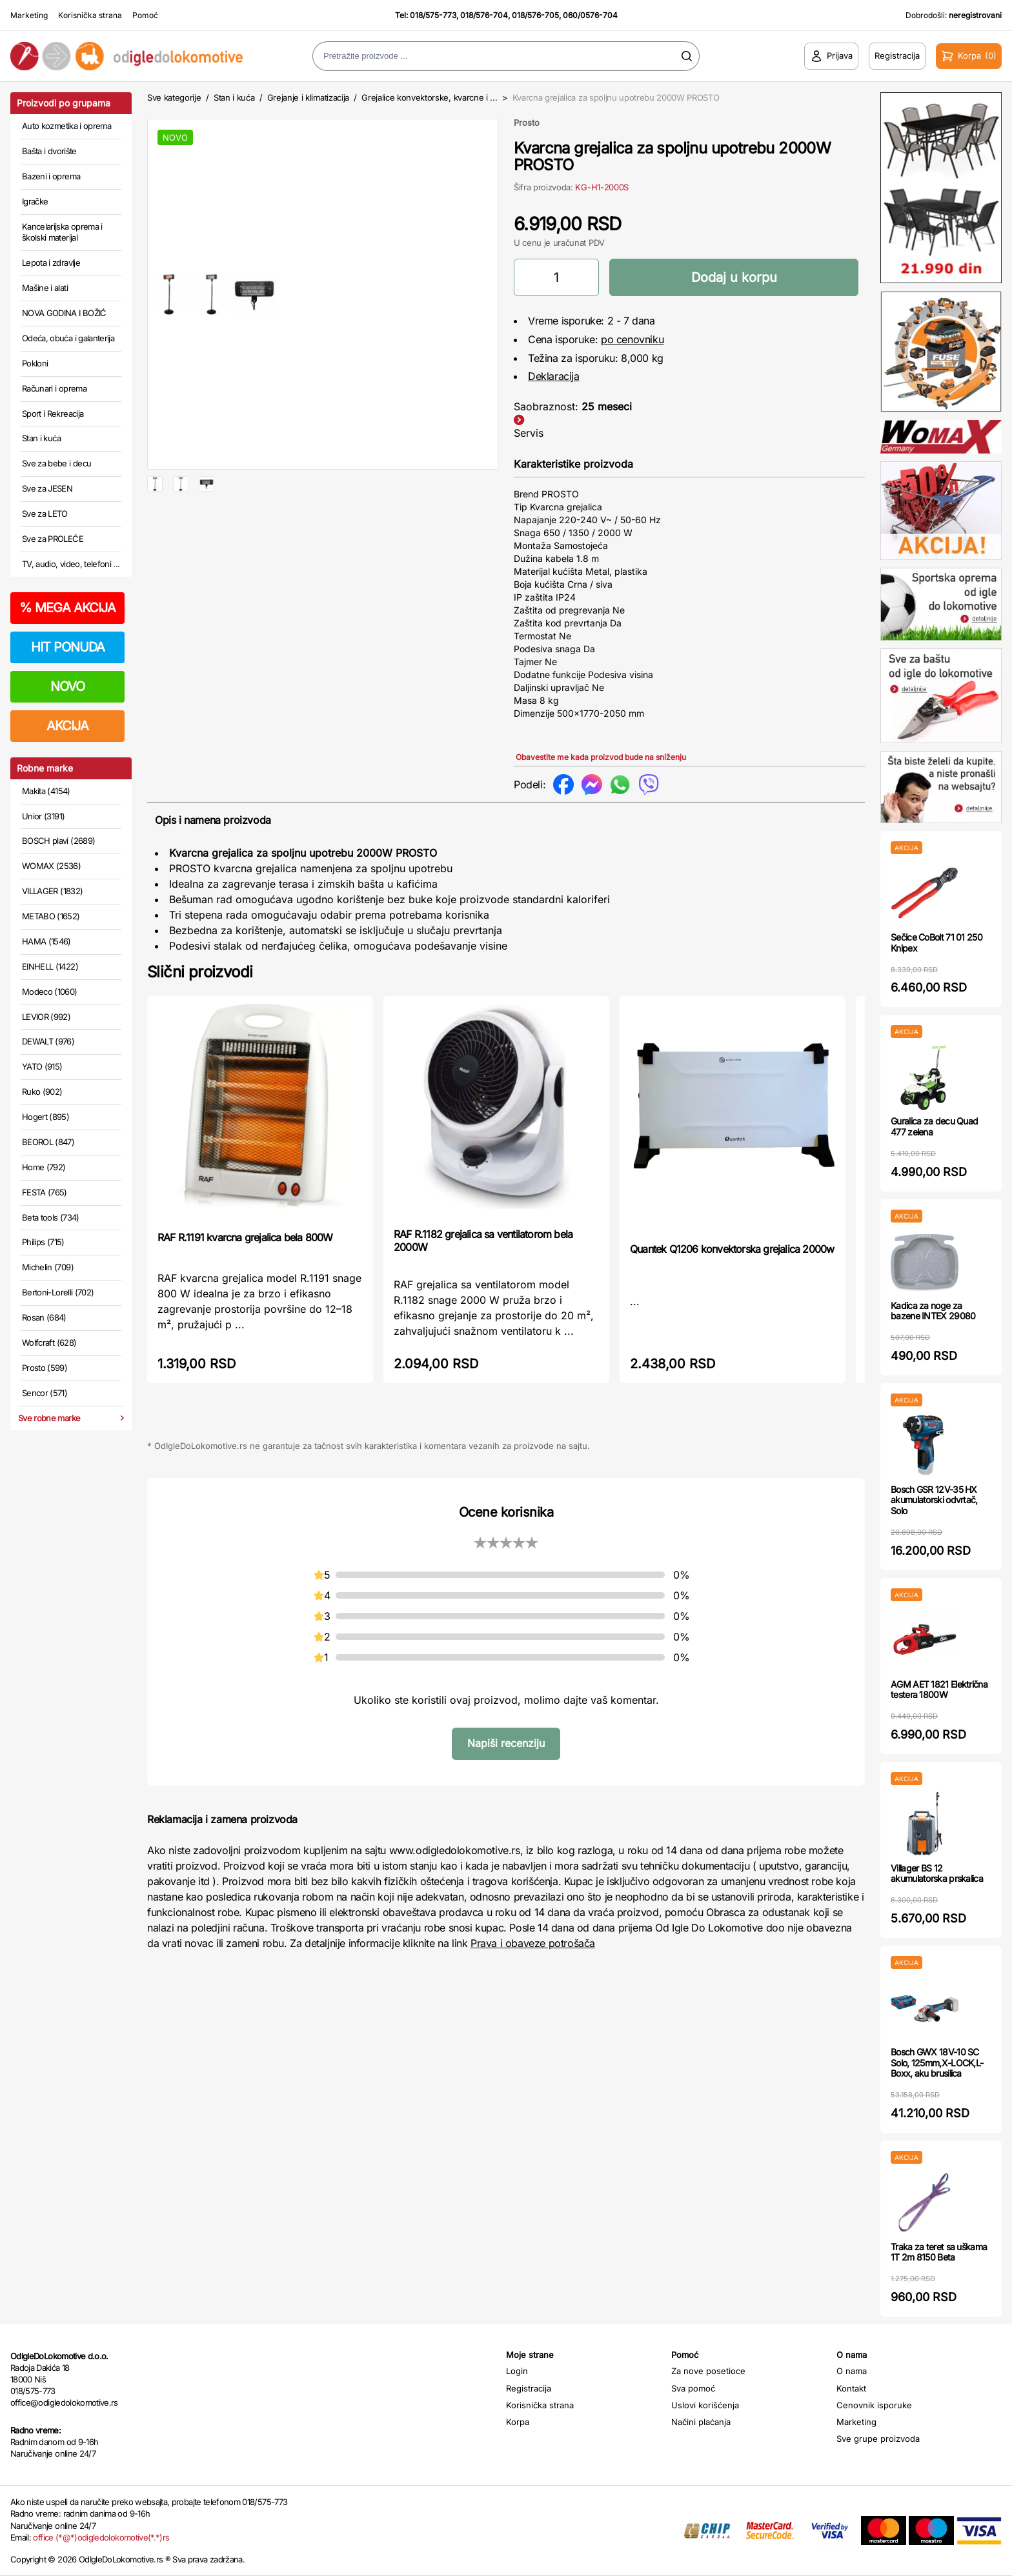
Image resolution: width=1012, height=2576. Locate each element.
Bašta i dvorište (49, 151)
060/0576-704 (590, 15)
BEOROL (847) (48, 1142)
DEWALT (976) (48, 1041)
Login (517, 2371)
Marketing (29, 15)
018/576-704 (484, 15)
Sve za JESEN (47, 488)
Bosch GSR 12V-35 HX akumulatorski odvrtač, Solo (934, 1500)
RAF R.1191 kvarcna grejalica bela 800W (245, 1237)
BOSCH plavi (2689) (58, 840)
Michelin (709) (48, 1267)
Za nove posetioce (708, 2371)
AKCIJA (67, 726)
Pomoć (145, 15)
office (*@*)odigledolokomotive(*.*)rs (101, 2537)
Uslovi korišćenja (705, 2405)
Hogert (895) (45, 1117)
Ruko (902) (42, 1091)
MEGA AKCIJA (67, 607)
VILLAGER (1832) (52, 891)
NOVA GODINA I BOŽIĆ (64, 313)
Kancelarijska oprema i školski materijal (62, 232)
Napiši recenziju (506, 1743)
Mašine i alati (45, 288)
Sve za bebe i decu (56, 463)
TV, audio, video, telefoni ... (71, 564)
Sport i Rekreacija (52, 413)
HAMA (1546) (46, 941)
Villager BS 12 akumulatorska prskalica (937, 1873)
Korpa (517, 2422)
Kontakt (851, 2388)
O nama (851, 2371)
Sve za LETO (45, 513)
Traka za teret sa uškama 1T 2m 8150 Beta (939, 2252)
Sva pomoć (693, 2388)
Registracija (528, 2388)
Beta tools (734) (50, 1217)
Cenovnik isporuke (874, 2405)
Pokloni (35, 363)
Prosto (527, 122)
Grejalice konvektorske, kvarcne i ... (429, 97)
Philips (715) (43, 1242)
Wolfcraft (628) (49, 1342)
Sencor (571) (44, 1393)
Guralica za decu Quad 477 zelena (934, 1126)
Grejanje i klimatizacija (308, 97)
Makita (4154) (46, 791)
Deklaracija (554, 376)
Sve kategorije (174, 97)
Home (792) (44, 1167)
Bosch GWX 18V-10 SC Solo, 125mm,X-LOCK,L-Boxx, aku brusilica (937, 2062)
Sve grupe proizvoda (878, 2438)
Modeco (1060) (49, 991)
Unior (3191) (43, 816)
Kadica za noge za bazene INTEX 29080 (933, 1311)
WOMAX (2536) (51, 866)
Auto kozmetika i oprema (66, 126)
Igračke (35, 201)
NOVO (67, 686)
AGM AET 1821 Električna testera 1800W (939, 1690)
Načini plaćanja (701, 2422)
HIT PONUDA (68, 647)
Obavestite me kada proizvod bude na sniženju (601, 757)
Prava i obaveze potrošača (533, 1943)
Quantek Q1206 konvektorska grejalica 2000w (732, 1249)
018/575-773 (433, 15)
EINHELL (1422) (50, 966)
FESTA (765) (44, 1192)
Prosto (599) (44, 1368)
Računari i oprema (54, 388)
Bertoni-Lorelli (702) (58, 1292)
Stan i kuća (41, 438)
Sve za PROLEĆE (52, 539)
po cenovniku (632, 339)
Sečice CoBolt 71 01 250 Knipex (936, 943)
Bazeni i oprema (51, 176)
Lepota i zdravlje (51, 262)
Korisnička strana (90, 15)
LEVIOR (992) (46, 1017)
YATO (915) (42, 1066)
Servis (528, 432)
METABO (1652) (51, 916)
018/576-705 (535, 15)
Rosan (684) (44, 1317)
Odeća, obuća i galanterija (68, 338)
